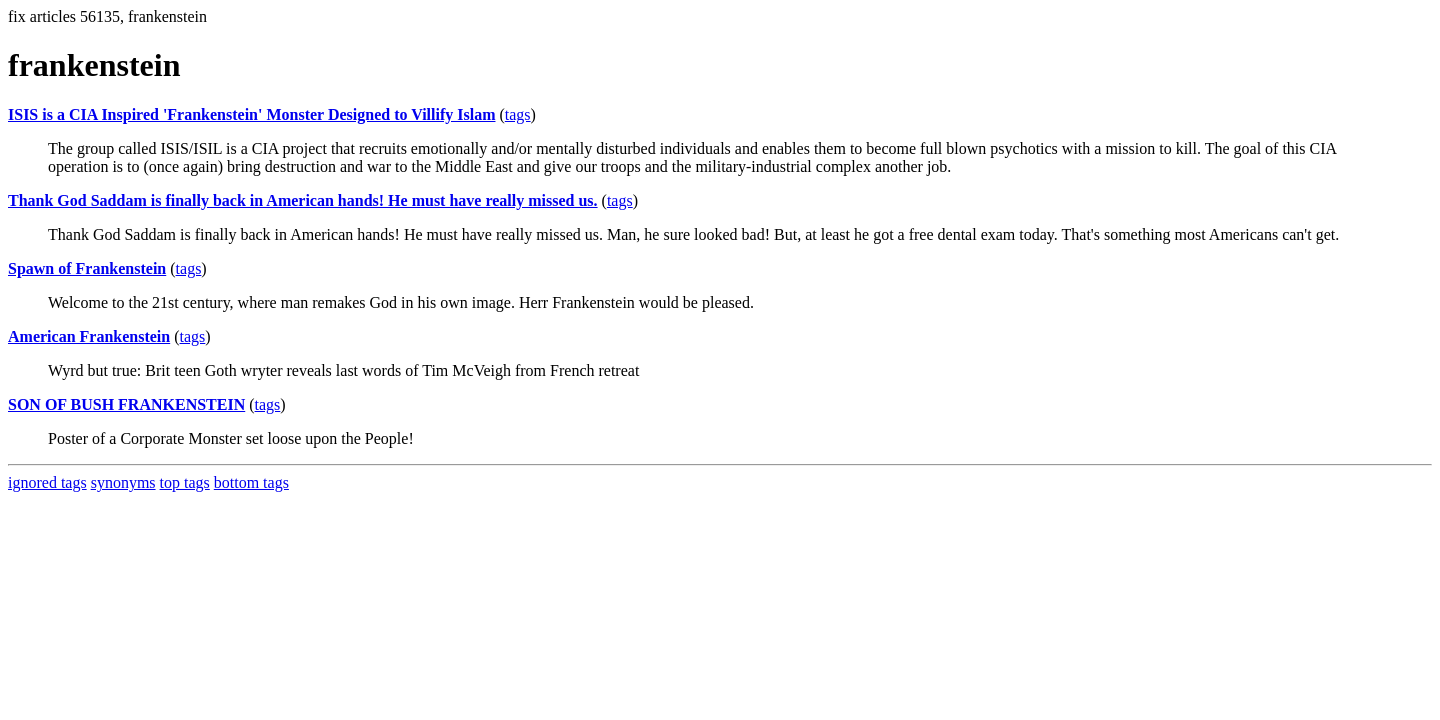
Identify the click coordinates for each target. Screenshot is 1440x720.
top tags (185, 482)
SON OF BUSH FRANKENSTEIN (126, 404)
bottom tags (251, 482)
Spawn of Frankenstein (87, 268)
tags (518, 114)
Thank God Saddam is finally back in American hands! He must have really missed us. (303, 200)
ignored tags (47, 482)
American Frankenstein (89, 336)
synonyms (123, 482)
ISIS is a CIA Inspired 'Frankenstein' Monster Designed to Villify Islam (251, 114)
